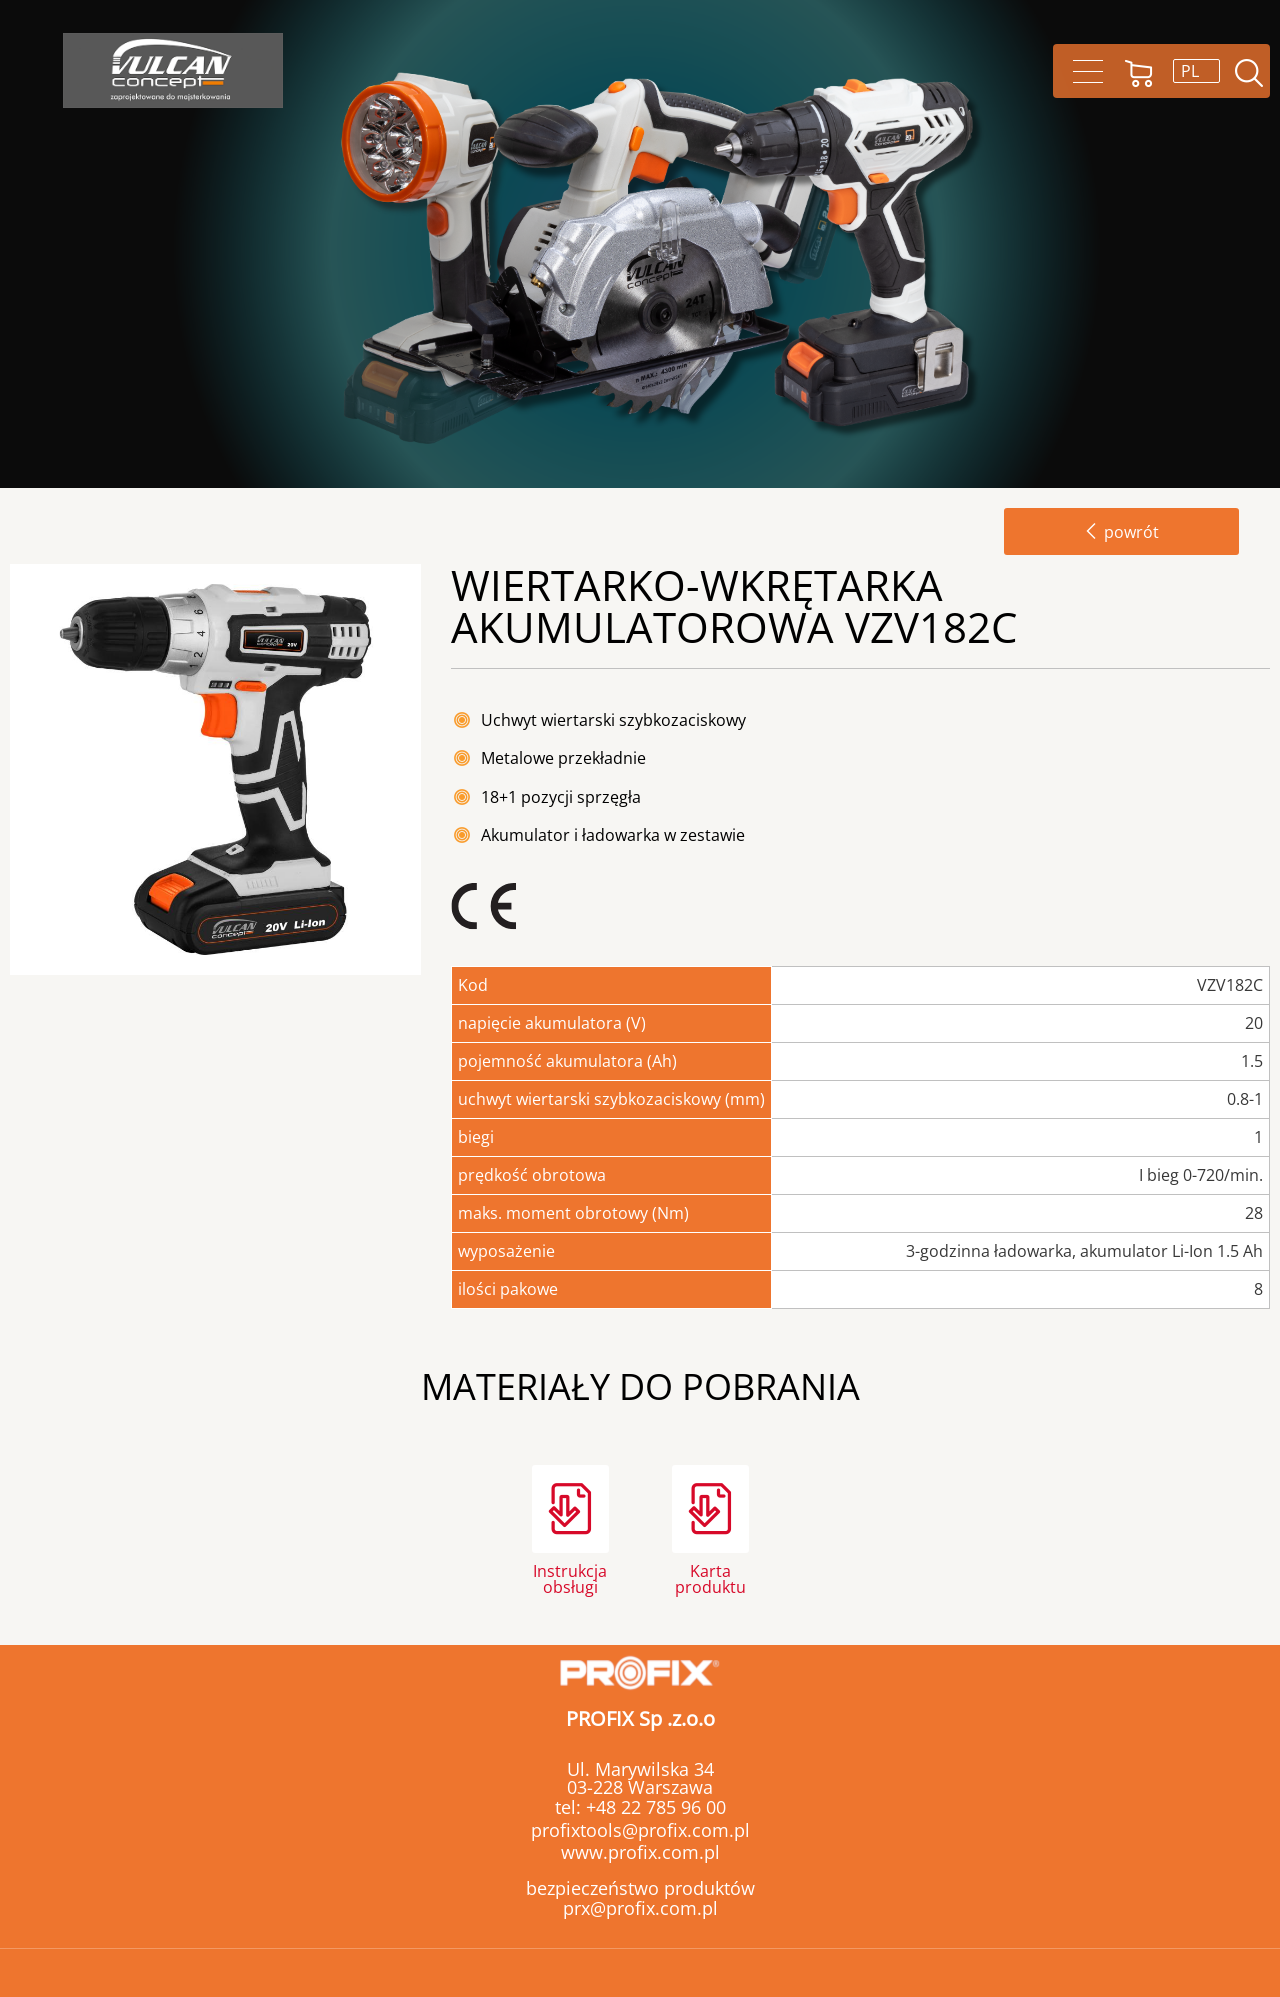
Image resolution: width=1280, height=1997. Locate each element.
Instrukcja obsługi (570, 1577)
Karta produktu (710, 1577)
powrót (1121, 532)
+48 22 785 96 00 (653, 1807)
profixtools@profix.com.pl (640, 1830)
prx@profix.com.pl (640, 1908)
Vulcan (173, 70)
